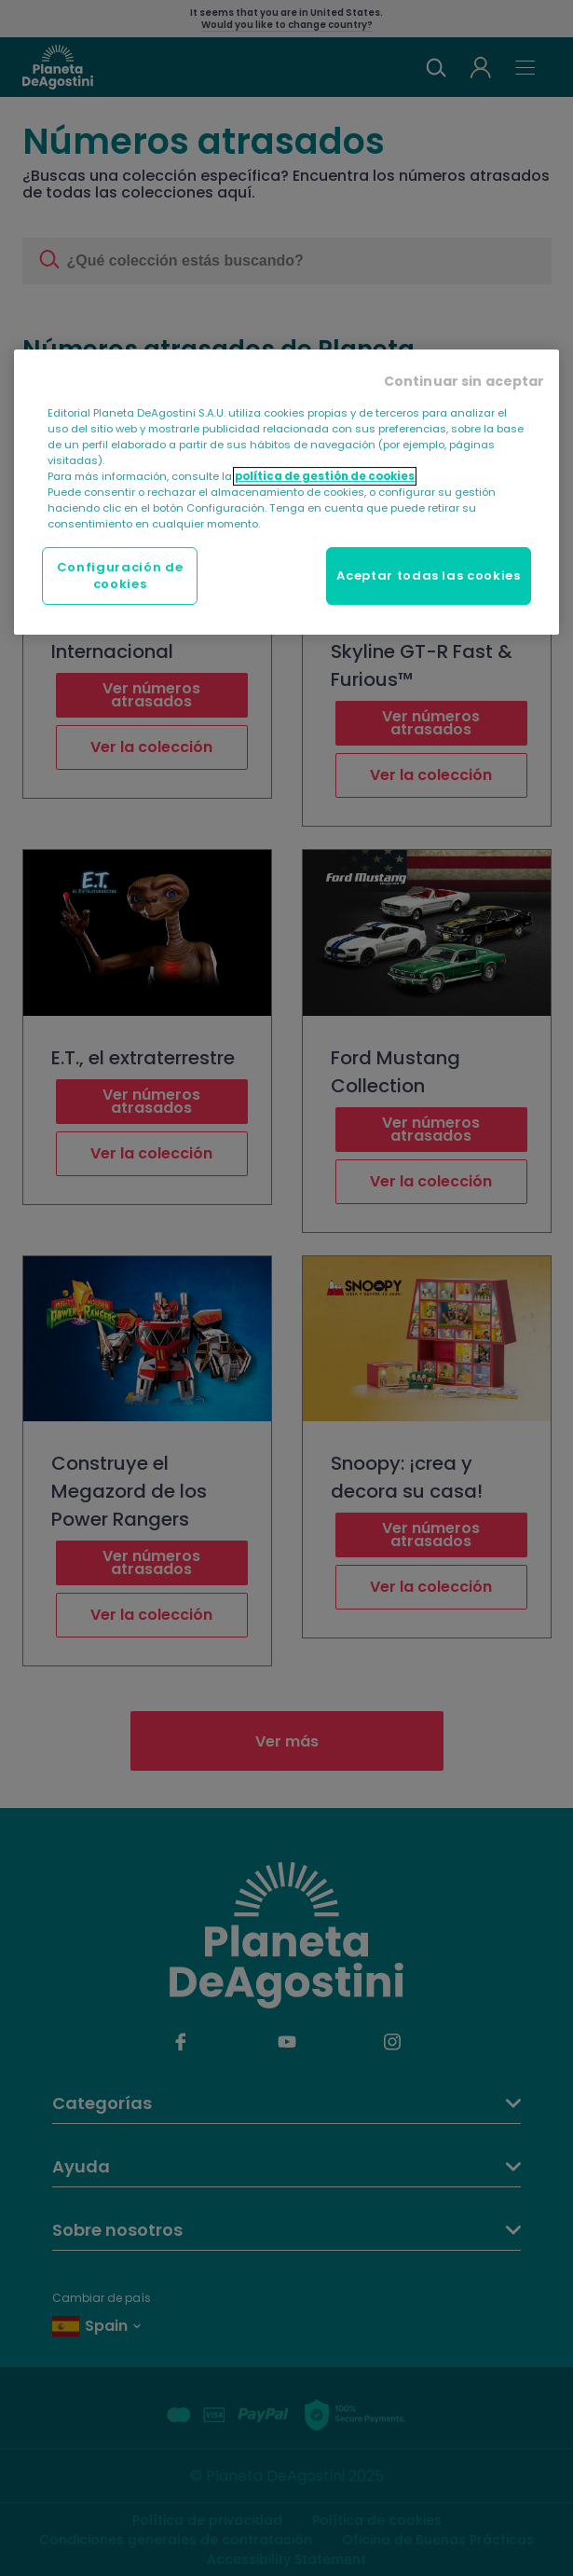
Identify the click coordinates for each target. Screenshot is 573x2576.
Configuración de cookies (120, 575)
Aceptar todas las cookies (428, 575)
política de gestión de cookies (325, 476)
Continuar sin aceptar (464, 381)
